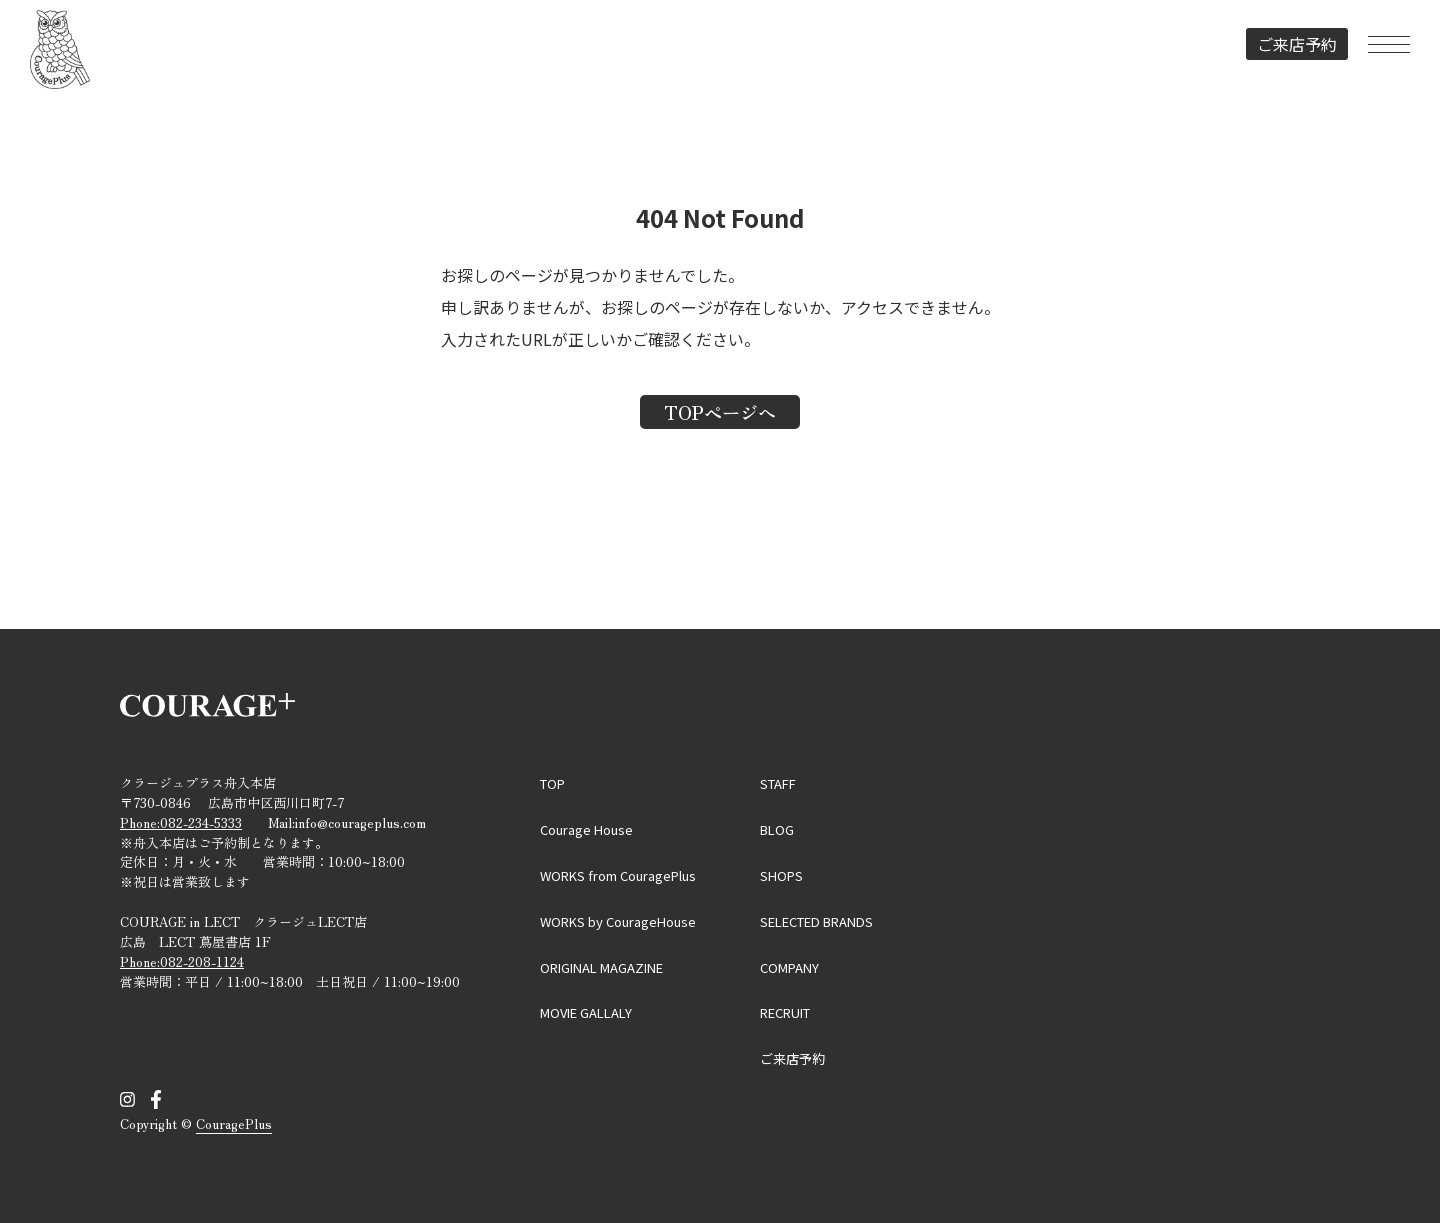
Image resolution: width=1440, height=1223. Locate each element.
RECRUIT (785, 1012)
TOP (552, 783)
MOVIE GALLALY (586, 1012)
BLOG (777, 829)
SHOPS (781, 875)
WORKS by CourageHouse (618, 921)
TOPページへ (720, 412)
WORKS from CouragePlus (618, 875)
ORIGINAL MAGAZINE (601, 967)
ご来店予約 (1297, 44)
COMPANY (789, 967)
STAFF (778, 783)
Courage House (586, 829)
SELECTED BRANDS (816, 921)
